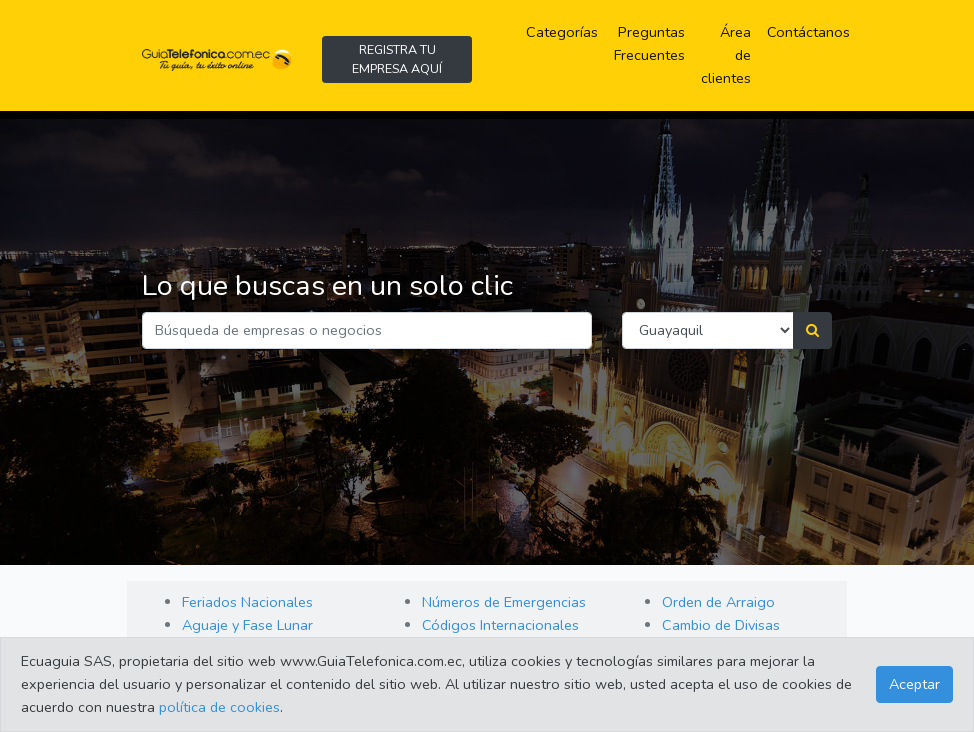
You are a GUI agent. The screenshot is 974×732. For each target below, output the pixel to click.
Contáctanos (808, 32)
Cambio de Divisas (721, 625)
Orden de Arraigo (718, 602)
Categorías (566, 31)
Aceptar (914, 684)
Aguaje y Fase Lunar (247, 625)
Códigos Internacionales (500, 625)
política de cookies (219, 707)
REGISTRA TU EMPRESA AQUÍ (397, 59)
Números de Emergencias (504, 602)
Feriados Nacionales (247, 602)
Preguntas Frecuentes (653, 43)
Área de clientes (726, 55)
